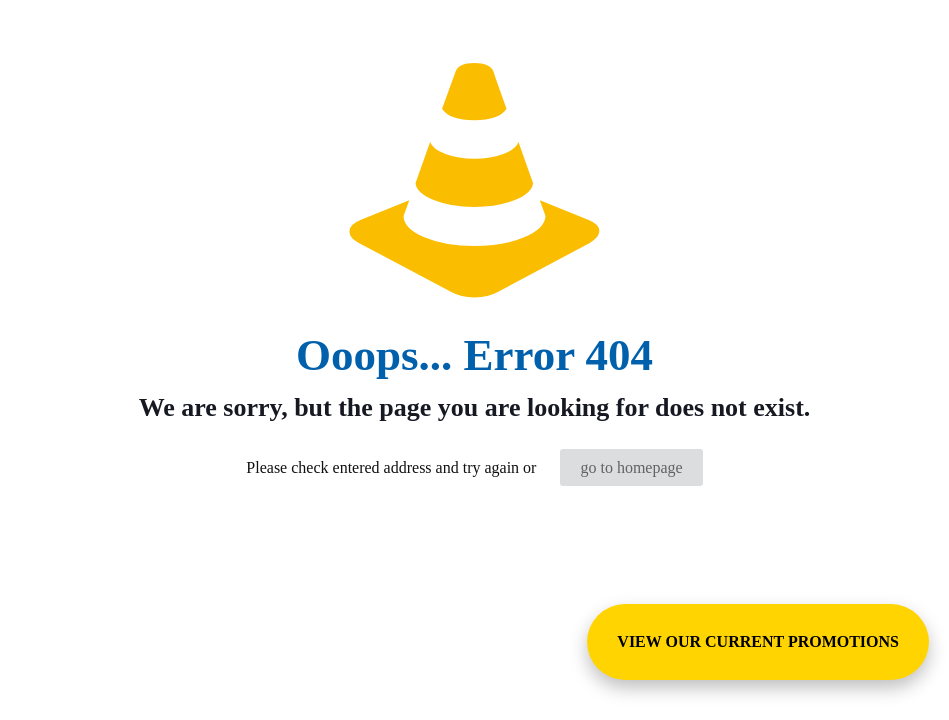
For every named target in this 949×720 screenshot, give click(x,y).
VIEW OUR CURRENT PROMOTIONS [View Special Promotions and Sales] (758, 641)
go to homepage (631, 467)
